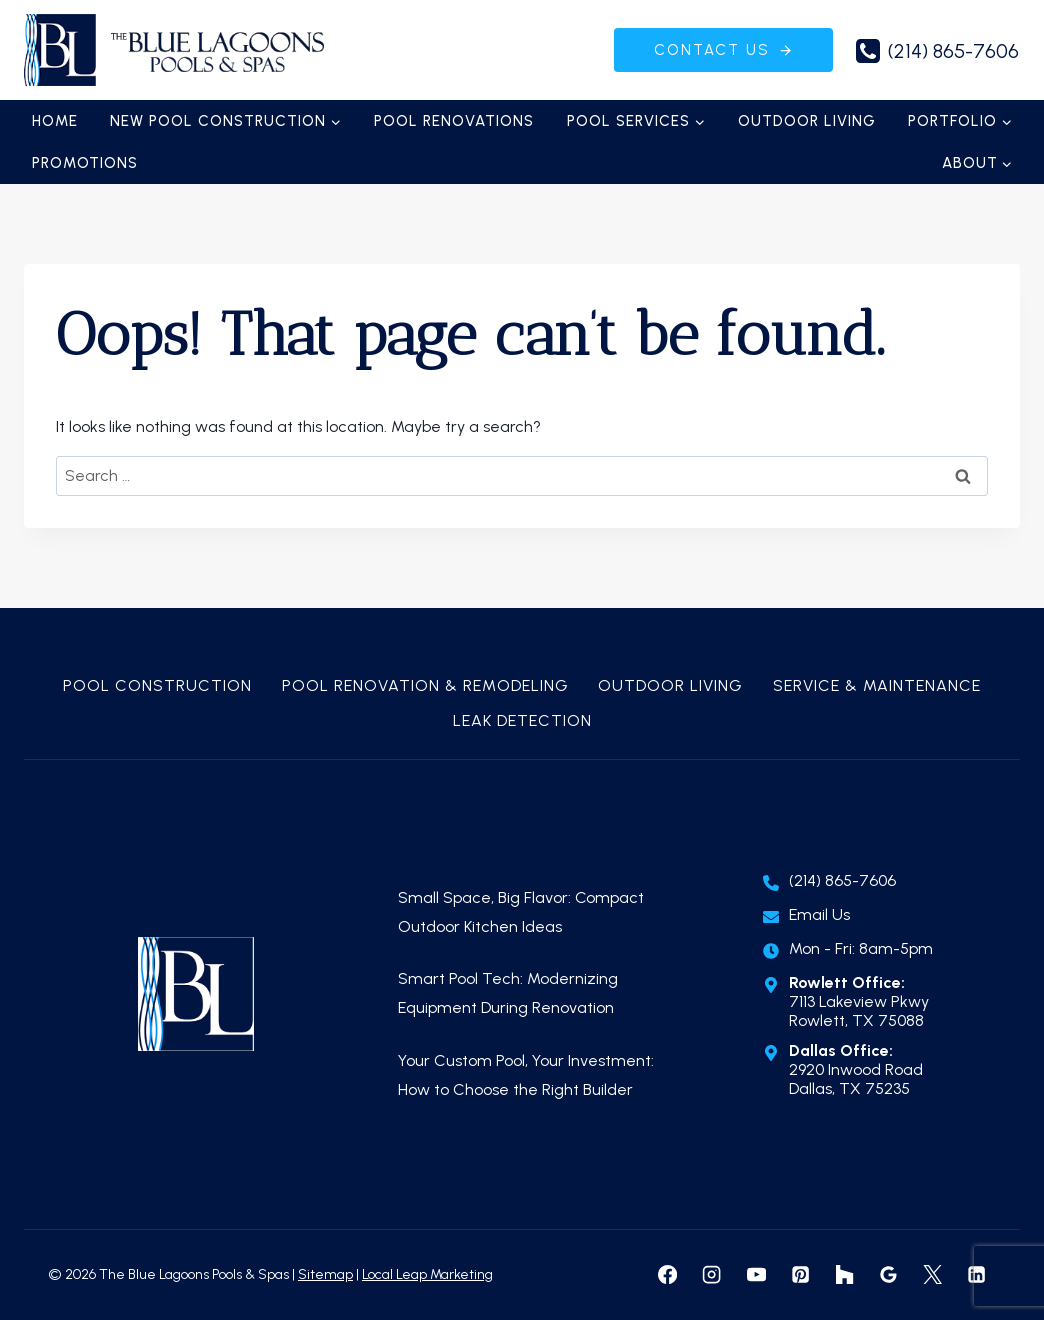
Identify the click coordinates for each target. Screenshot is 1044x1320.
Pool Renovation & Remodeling (425, 685)
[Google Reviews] (888, 1275)
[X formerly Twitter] (932, 1275)
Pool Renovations (454, 121)
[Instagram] (712, 1275)
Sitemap (325, 1274)
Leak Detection (522, 720)
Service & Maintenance (877, 685)
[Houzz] (844, 1275)
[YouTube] (756, 1275)
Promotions (85, 163)
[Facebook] (668, 1275)
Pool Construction (157, 685)
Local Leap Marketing (427, 1274)
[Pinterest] (800, 1275)
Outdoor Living (807, 121)
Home (55, 121)
